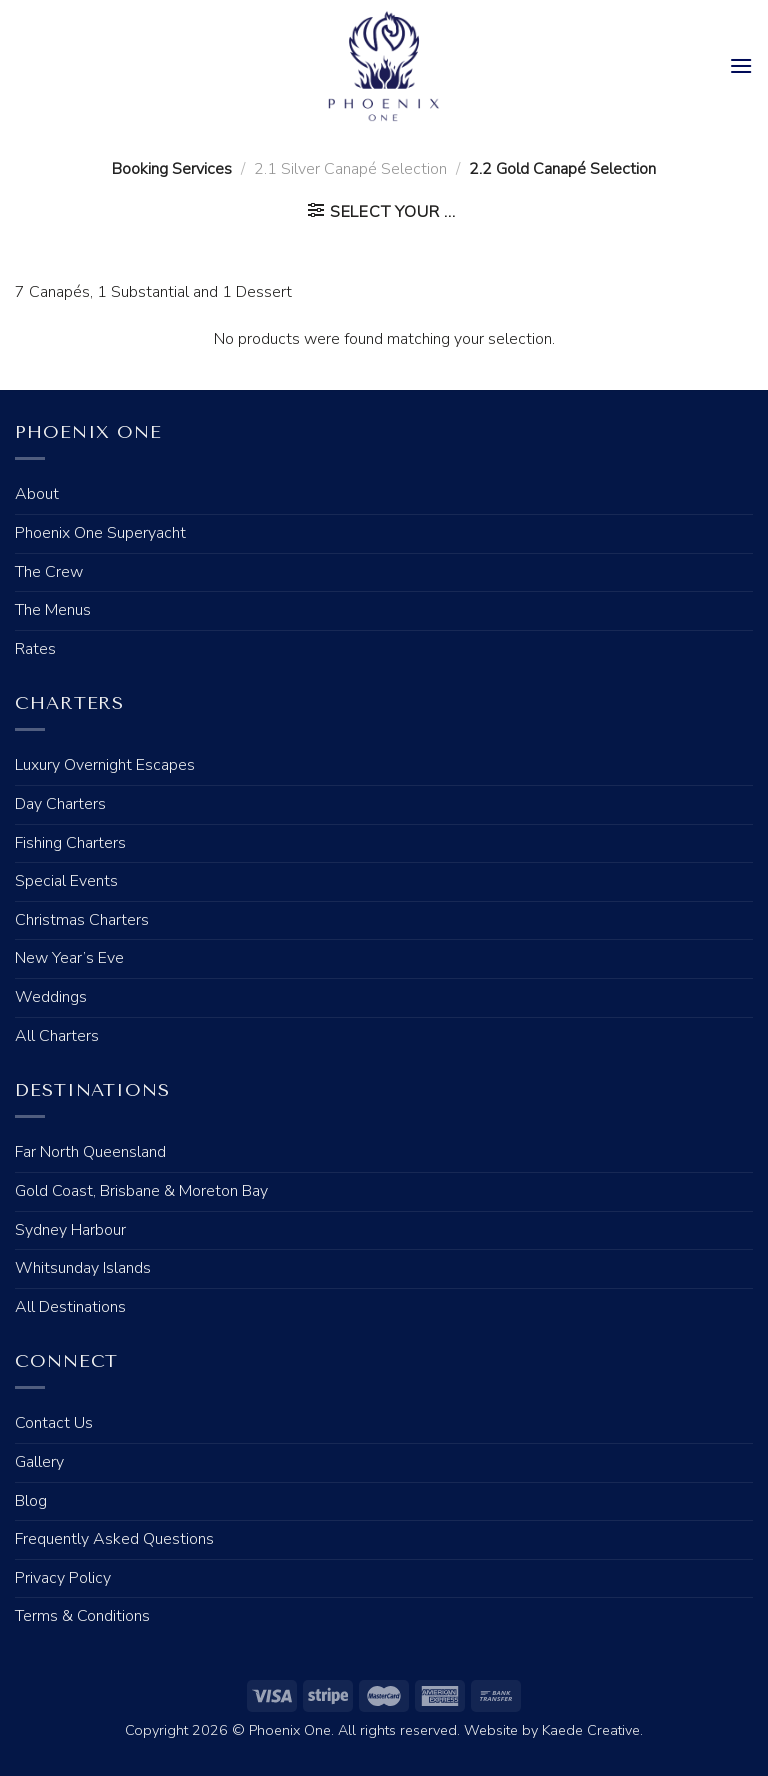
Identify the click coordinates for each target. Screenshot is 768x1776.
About (37, 494)
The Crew (49, 572)
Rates (35, 649)
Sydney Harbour (70, 1230)
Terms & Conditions (82, 1616)
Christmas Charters (82, 920)
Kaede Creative (591, 1730)
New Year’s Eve (69, 958)
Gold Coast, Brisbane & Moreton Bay (141, 1191)
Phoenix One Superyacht (100, 533)
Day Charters (60, 804)
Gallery (39, 1462)
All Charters (57, 1036)
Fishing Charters (70, 843)
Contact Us (54, 1423)
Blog (31, 1501)
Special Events (66, 881)
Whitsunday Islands (83, 1268)
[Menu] (741, 65)
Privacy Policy (63, 1578)
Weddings (51, 997)
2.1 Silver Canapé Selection (350, 169)
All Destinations (70, 1307)
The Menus (53, 610)
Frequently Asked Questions (114, 1539)
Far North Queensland (90, 1152)
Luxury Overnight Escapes (105, 765)
